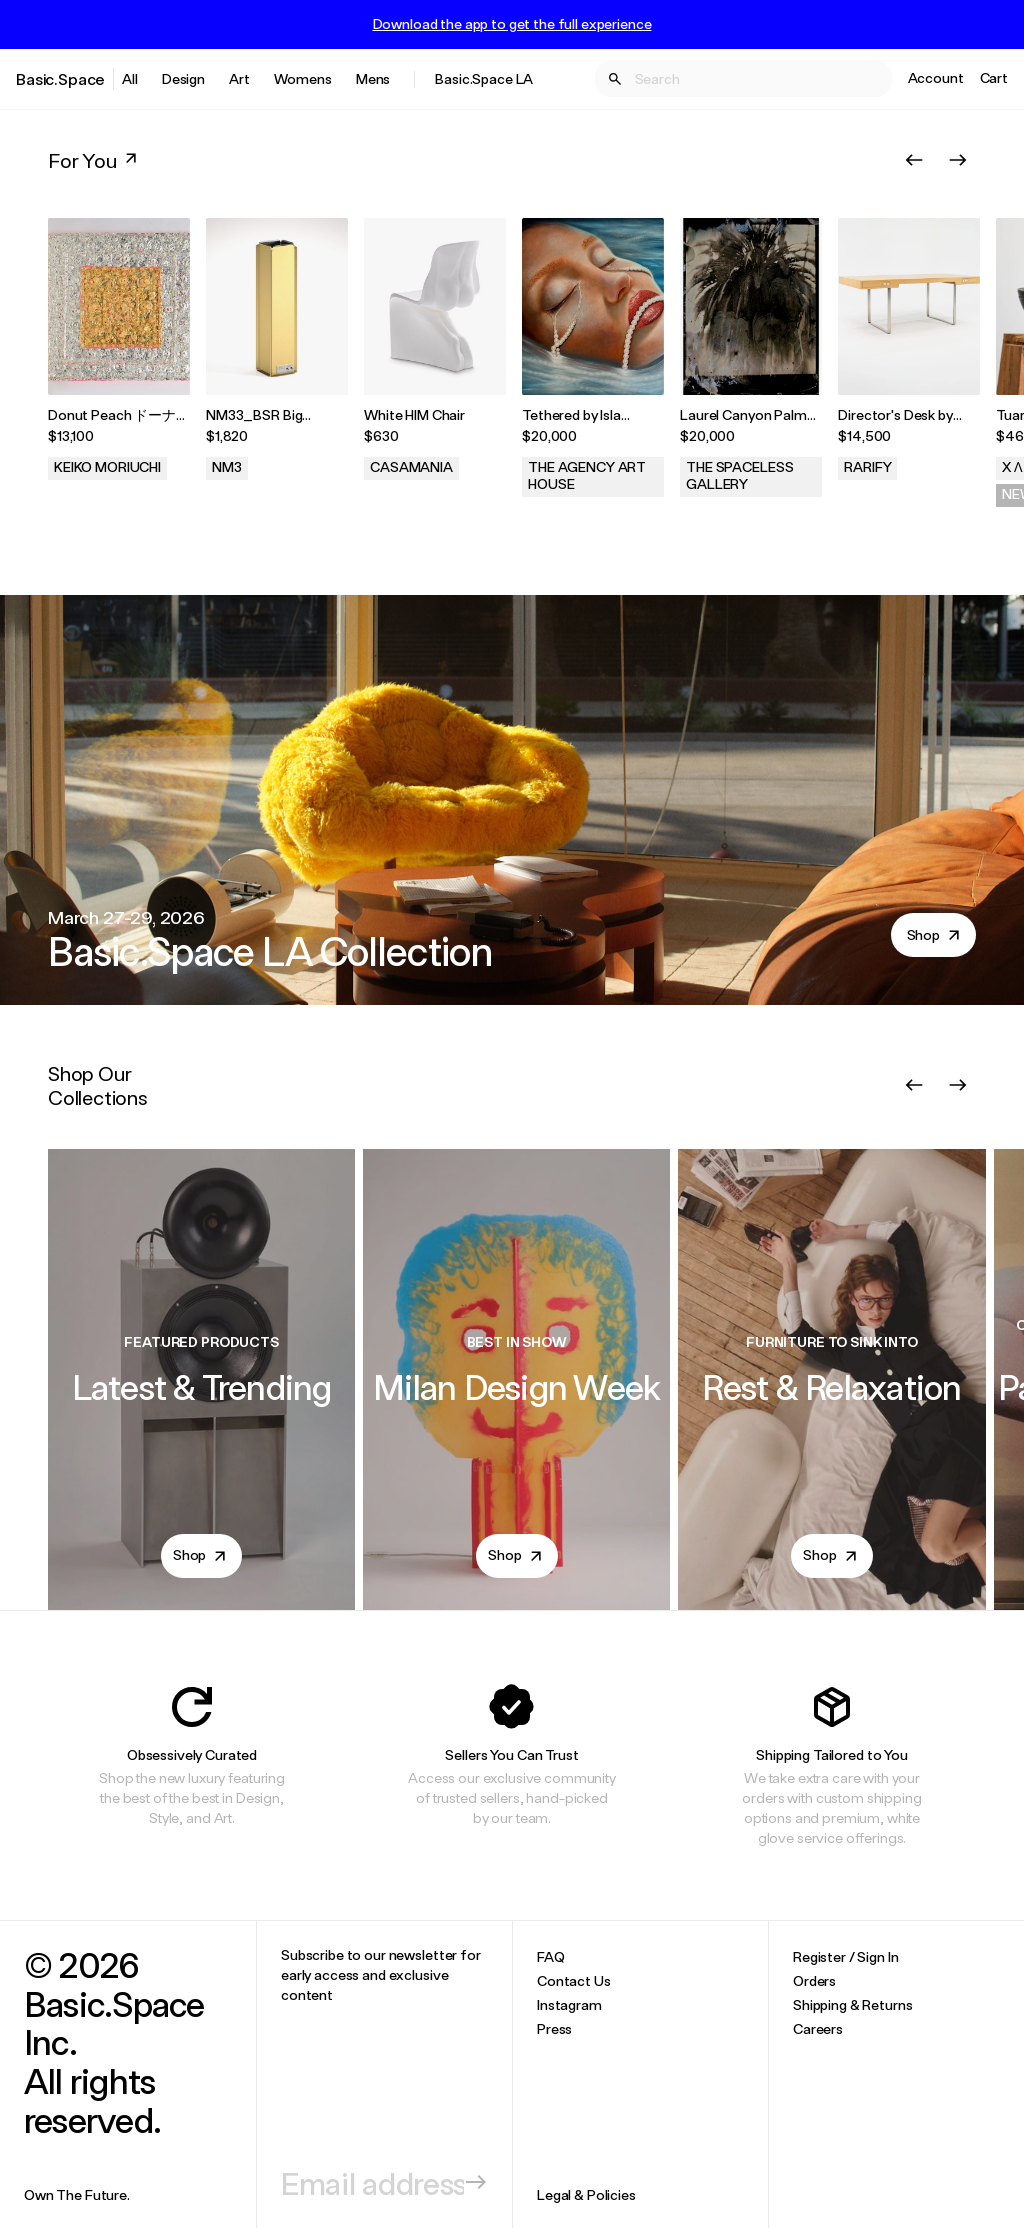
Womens (303, 78)
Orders (814, 1980)
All (130, 78)
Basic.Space (60, 78)
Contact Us (574, 1980)
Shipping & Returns (852, 2004)
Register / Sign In (845, 1956)
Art (239, 78)
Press (554, 2028)
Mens (373, 78)
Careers (818, 2028)
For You (94, 160)
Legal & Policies (586, 2194)
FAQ (551, 1956)
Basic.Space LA (484, 78)
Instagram (569, 2004)
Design (183, 78)
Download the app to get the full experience (512, 24)
